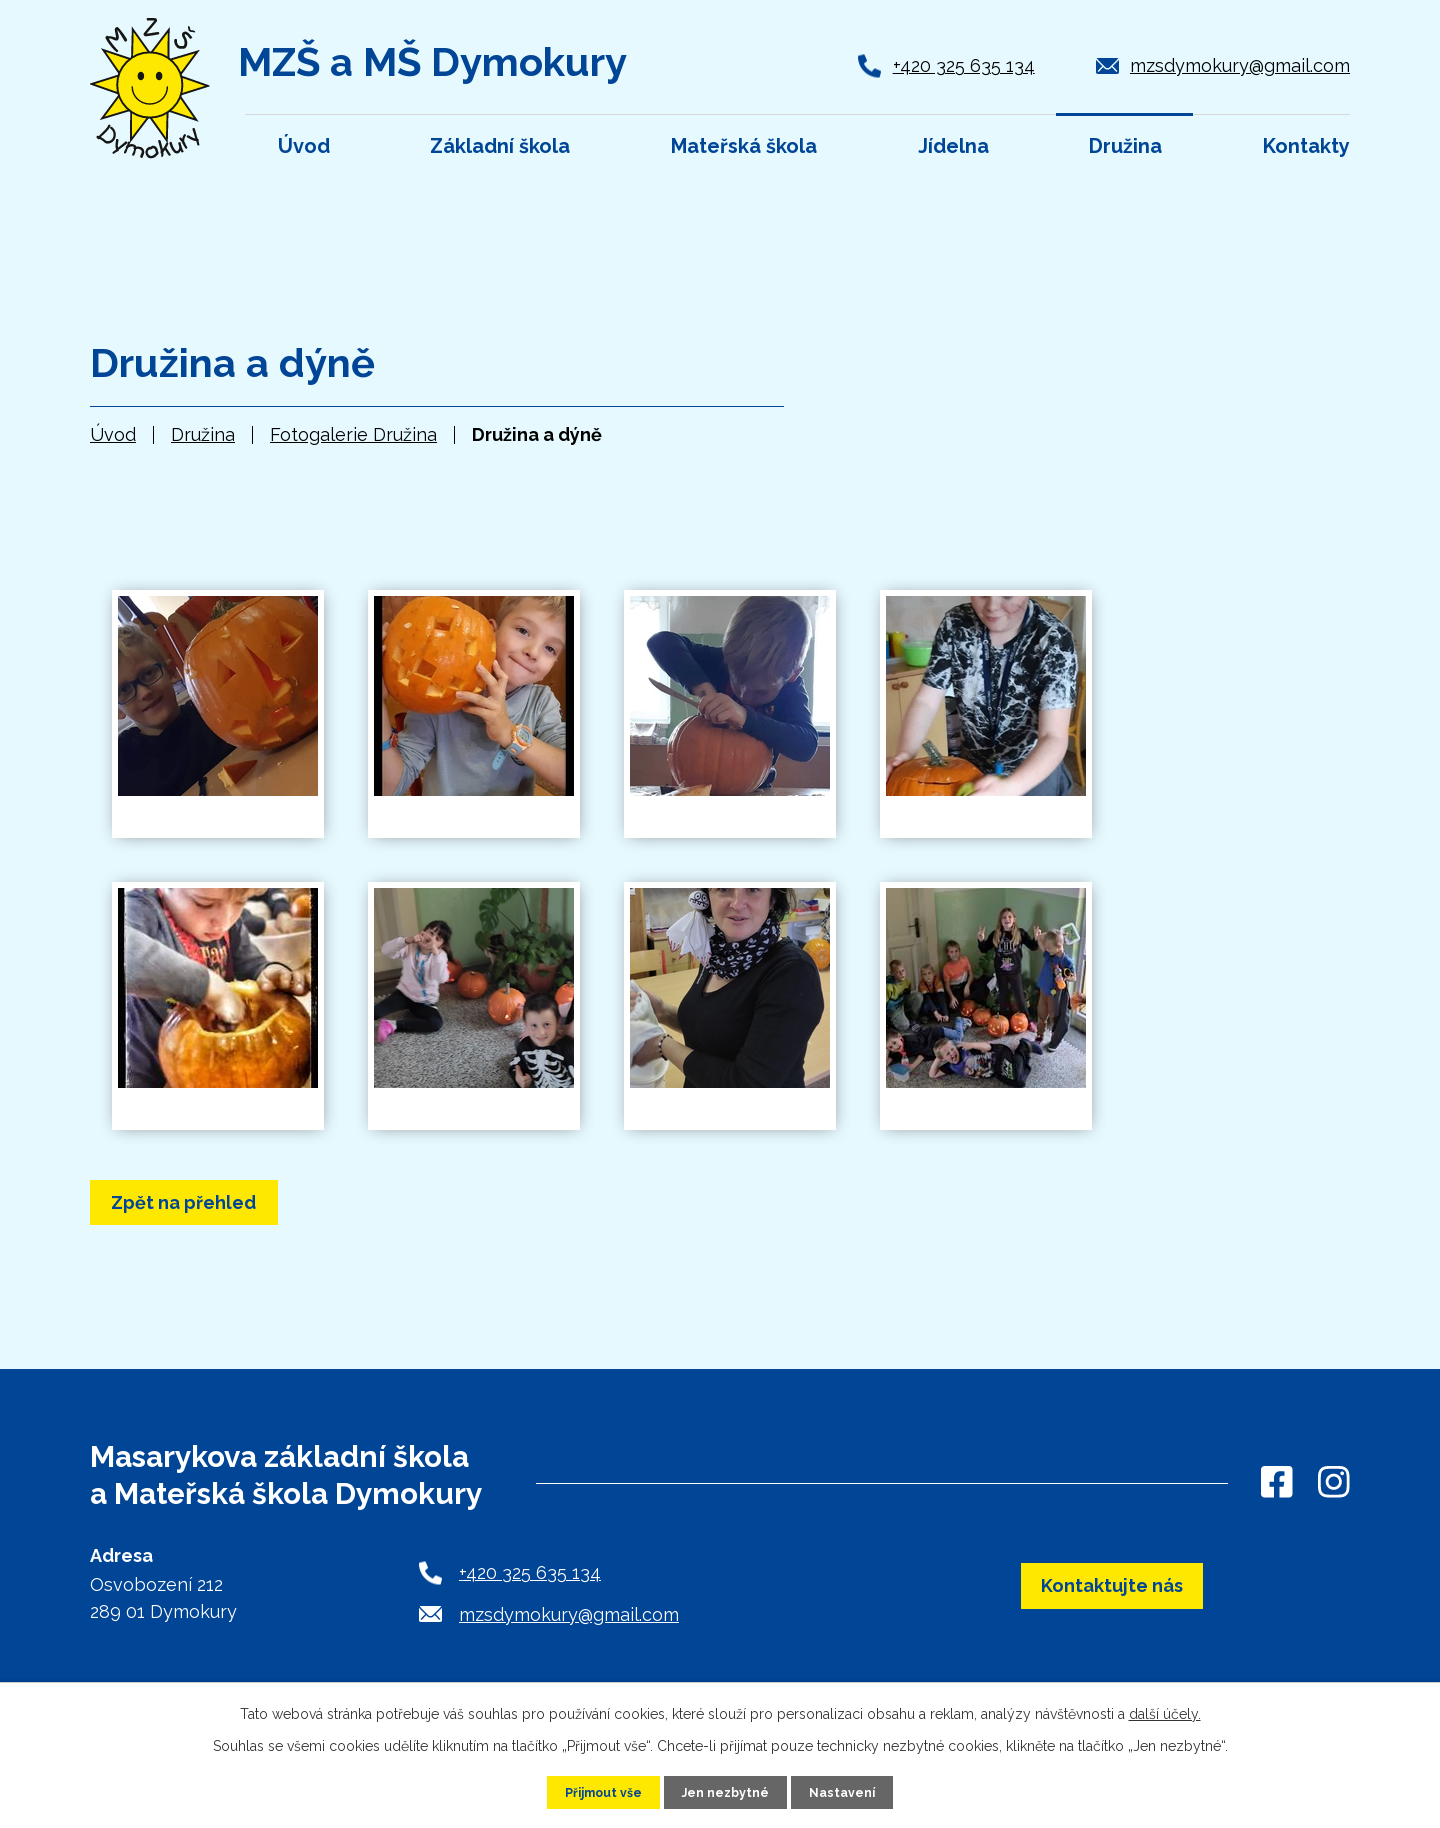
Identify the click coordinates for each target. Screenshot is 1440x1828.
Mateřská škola (744, 146)
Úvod (113, 434)
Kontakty (1306, 146)
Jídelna (953, 146)
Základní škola (500, 146)
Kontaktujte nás (1113, 1600)
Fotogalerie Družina (353, 434)
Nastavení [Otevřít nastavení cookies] (853, 1791)
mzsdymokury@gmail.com (1240, 65)
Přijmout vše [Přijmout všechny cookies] (595, 1791)
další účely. (1165, 1711)
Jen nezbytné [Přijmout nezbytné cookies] (728, 1791)
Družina (203, 434)
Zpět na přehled (221, 1207)
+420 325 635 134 (964, 65)
